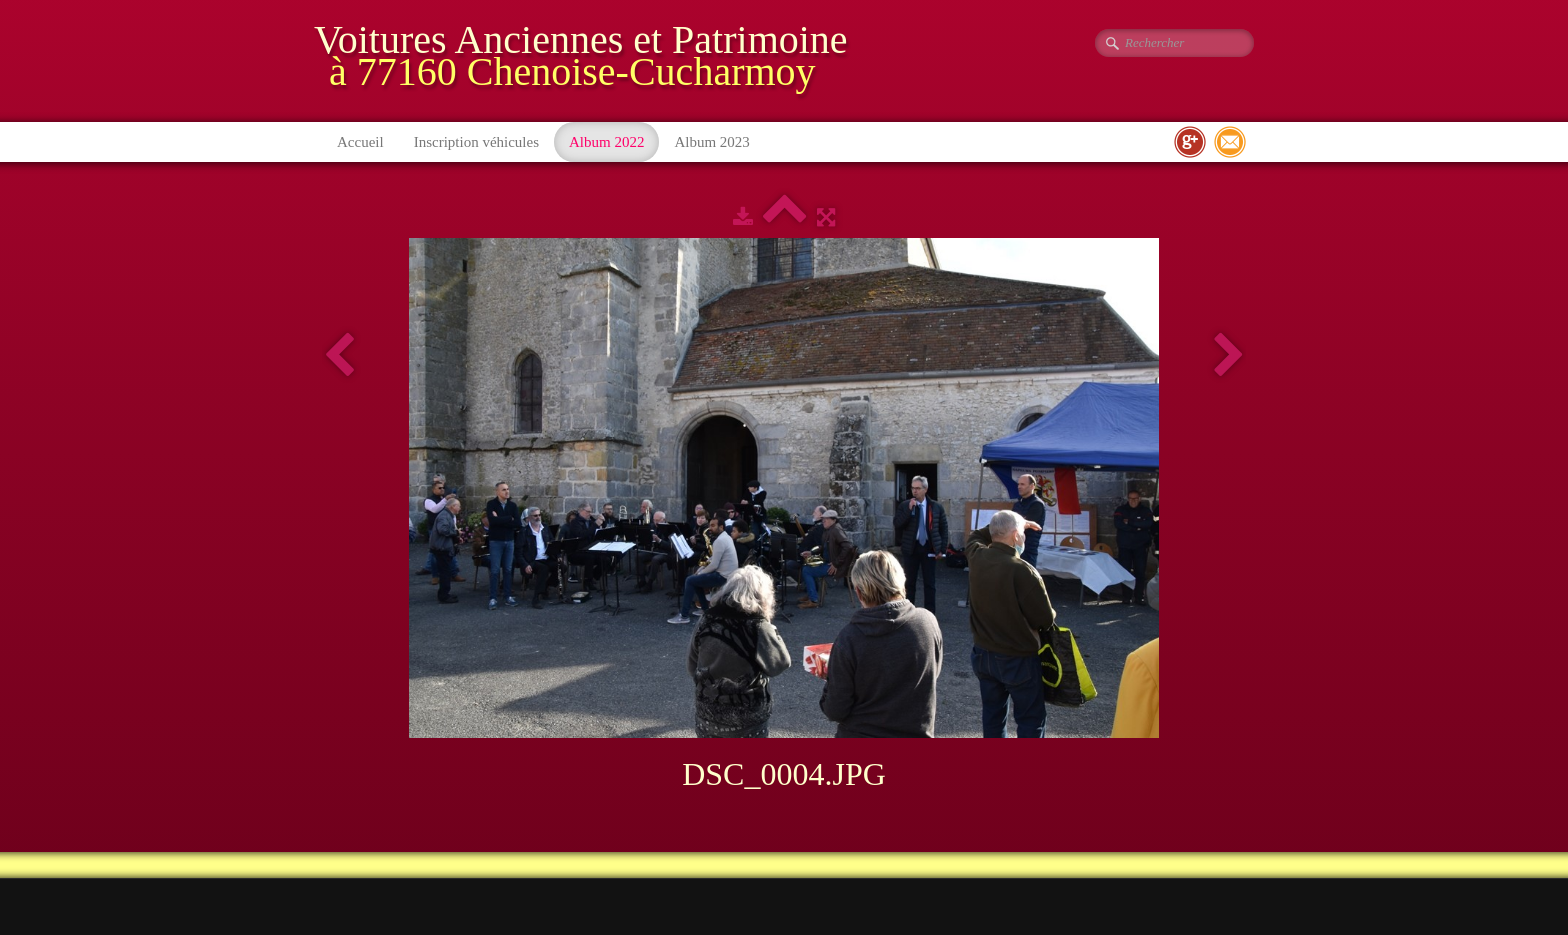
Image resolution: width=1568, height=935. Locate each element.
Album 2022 (606, 142)
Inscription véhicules (476, 142)
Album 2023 (711, 142)
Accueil (360, 142)
